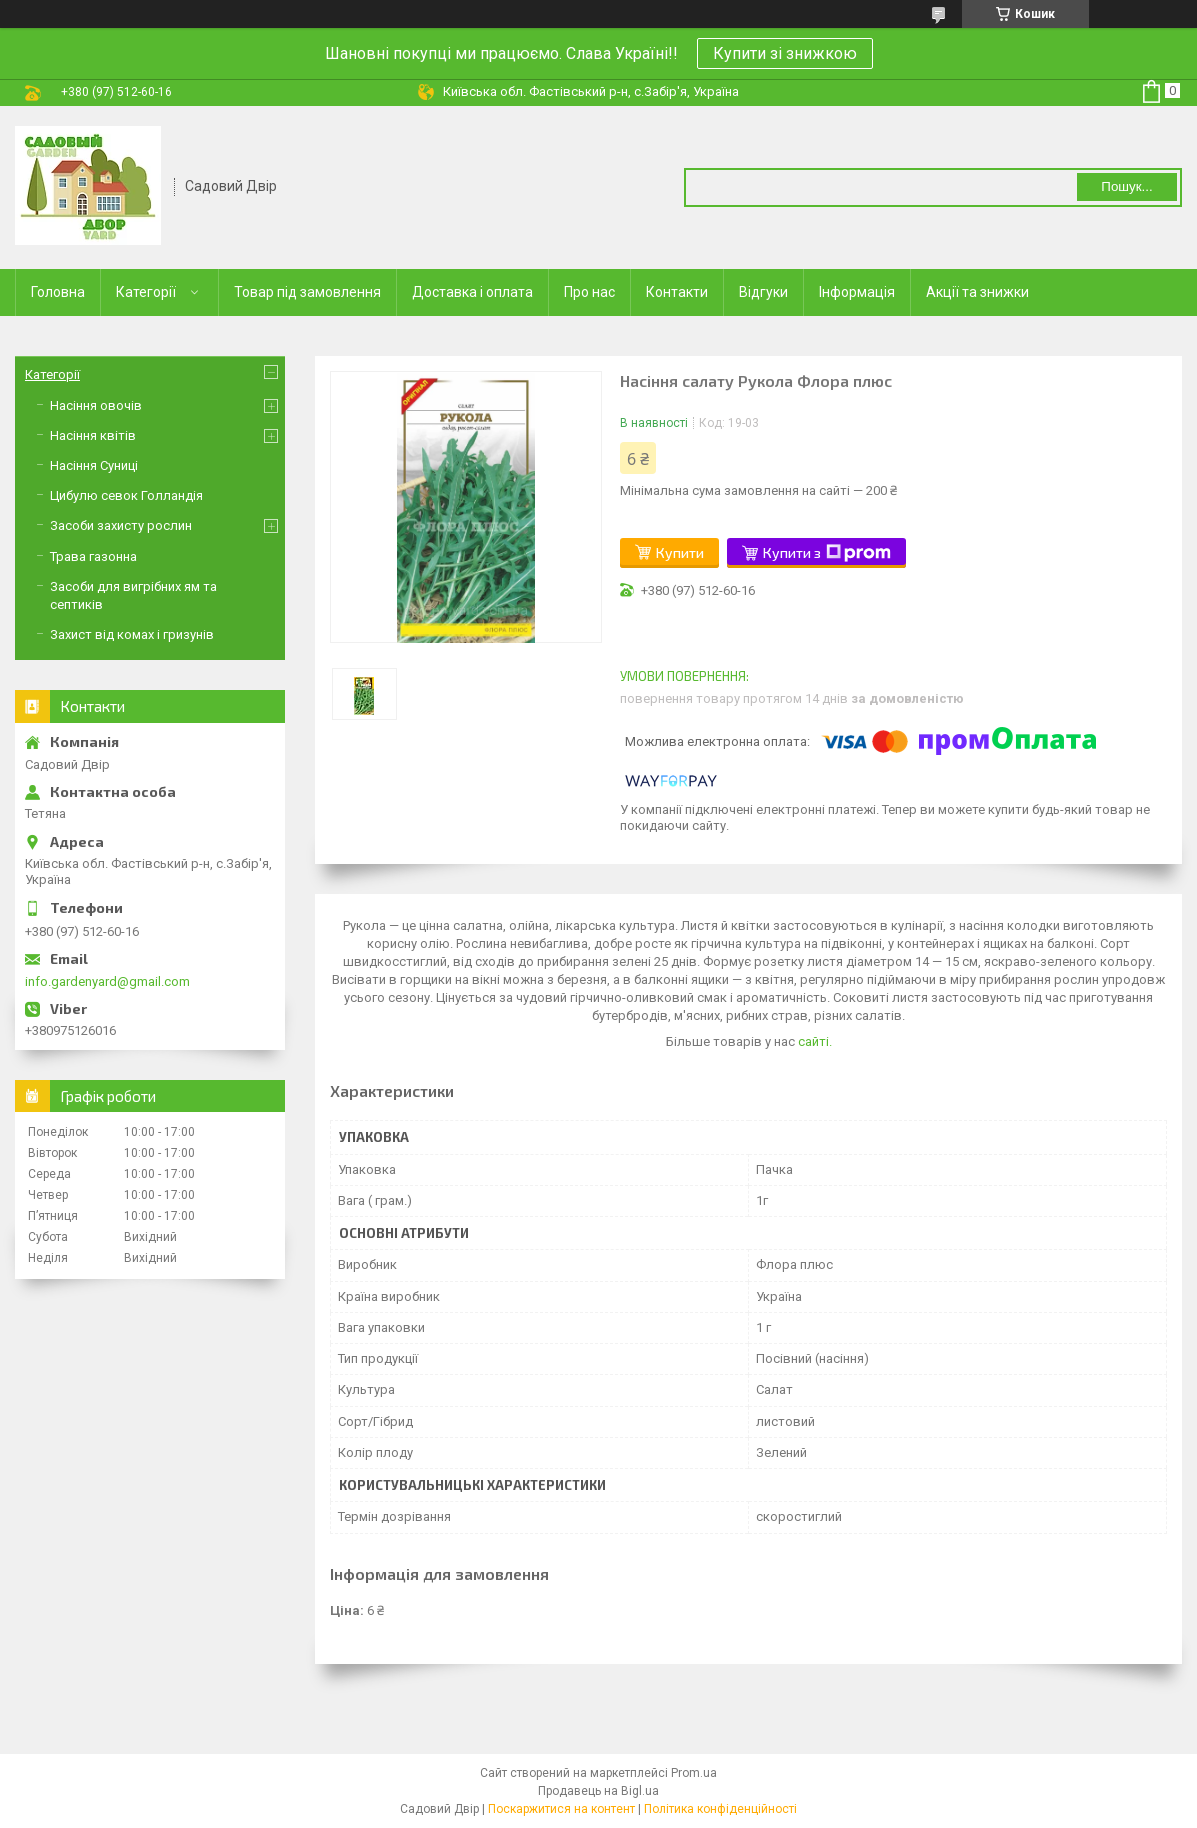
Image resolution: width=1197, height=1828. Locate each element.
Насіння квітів (93, 435)
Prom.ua (694, 1773)
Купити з (827, 553)
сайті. (815, 1041)
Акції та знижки (977, 292)
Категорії (146, 292)
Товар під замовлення (307, 292)
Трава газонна (93, 556)
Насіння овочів (96, 405)
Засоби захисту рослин (121, 525)
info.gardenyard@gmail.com (107, 981)
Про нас (589, 292)
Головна (58, 292)
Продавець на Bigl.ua (598, 1791)
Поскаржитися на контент (561, 1809)
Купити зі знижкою (785, 53)
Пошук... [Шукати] (1126, 186)
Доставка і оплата (472, 292)
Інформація (857, 292)
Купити (680, 552)
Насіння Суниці (94, 465)
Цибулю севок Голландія (126, 495)
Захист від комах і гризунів (132, 634)
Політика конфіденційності (720, 1809)
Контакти (677, 292)
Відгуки (763, 292)
